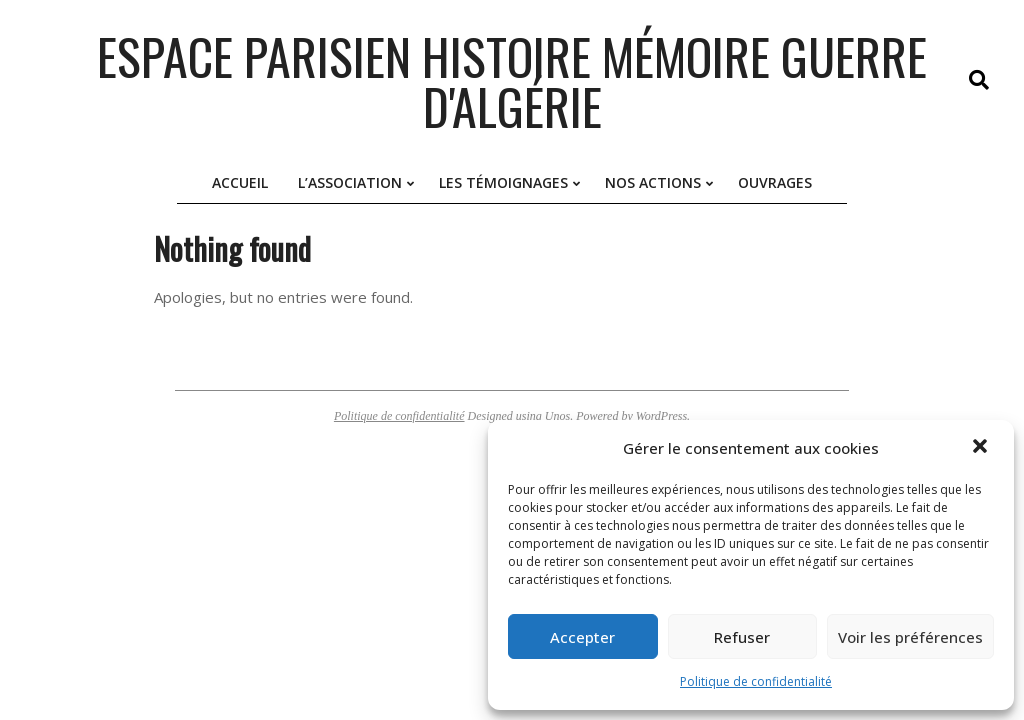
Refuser (742, 637)
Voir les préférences (910, 637)
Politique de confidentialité (756, 681)
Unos (557, 416)
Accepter (582, 637)
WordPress (661, 416)
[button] (982, 448)
